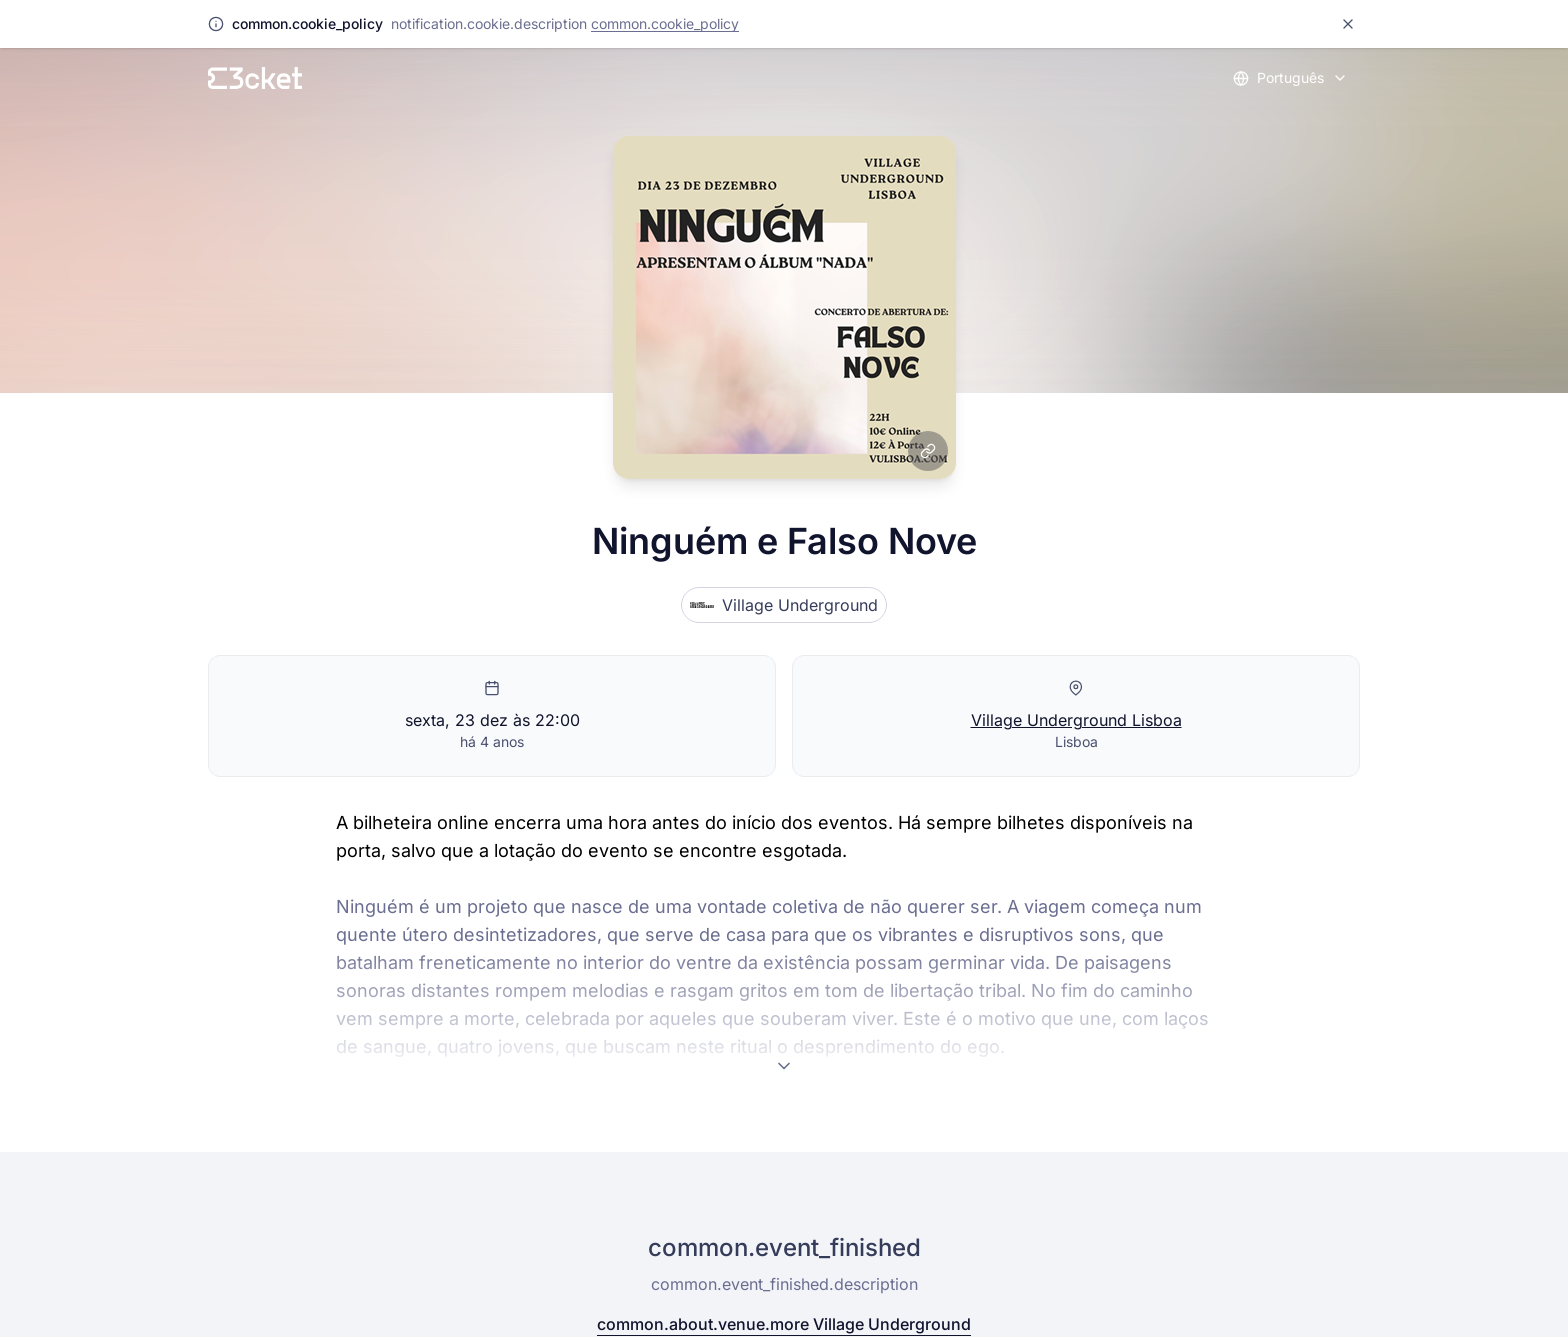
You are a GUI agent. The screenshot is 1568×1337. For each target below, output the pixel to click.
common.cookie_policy (665, 23)
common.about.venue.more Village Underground (784, 1324)
